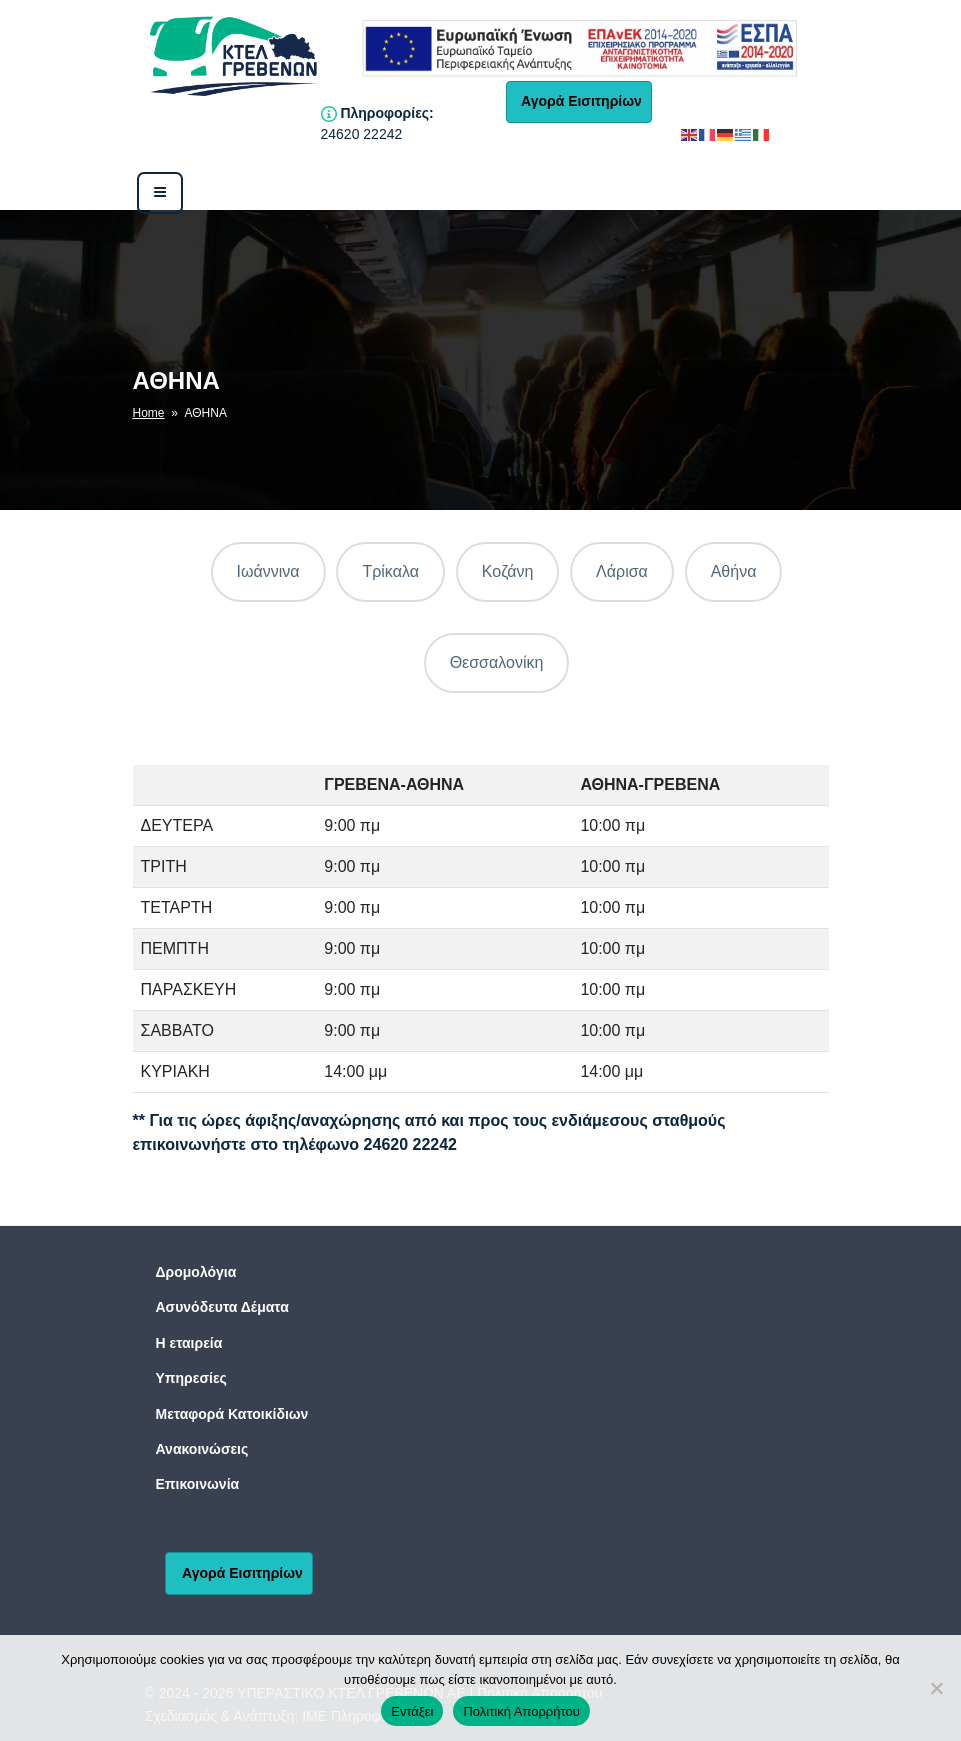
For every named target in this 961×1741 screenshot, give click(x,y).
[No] (936, 1688)
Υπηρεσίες (191, 1378)
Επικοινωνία (198, 1484)
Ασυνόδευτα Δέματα (222, 1307)
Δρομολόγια (196, 1272)
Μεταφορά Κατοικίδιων (232, 1414)
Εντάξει (412, 1711)
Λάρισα (622, 571)
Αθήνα (734, 571)
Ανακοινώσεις (202, 1449)
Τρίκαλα (390, 571)
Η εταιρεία (189, 1343)
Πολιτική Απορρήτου (521, 1711)
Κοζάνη (508, 571)
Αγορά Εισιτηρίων (579, 101)
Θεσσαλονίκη (497, 662)
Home (149, 413)
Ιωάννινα (268, 571)
